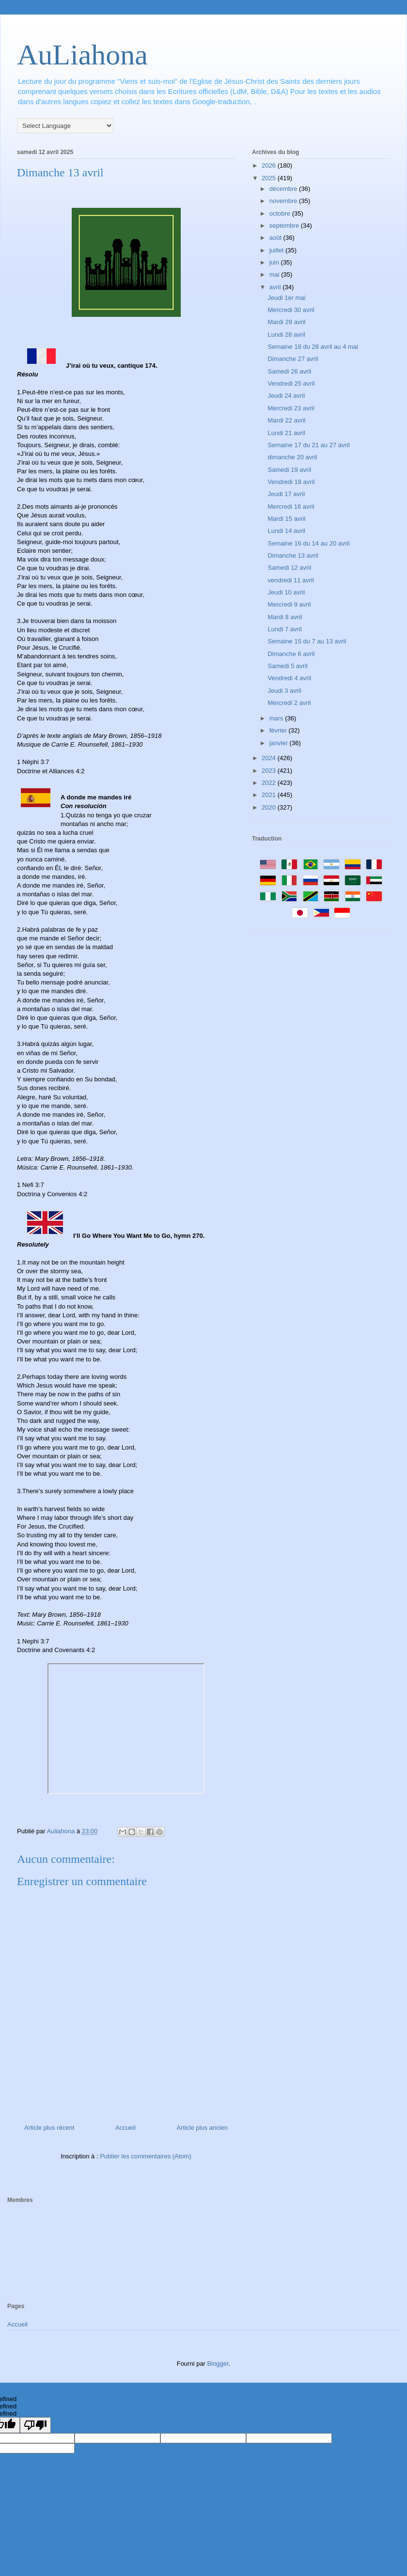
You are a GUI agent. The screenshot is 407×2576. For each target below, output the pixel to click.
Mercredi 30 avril (290, 309)
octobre (280, 213)
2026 (270, 165)
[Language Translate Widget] (65, 125)
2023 (270, 770)
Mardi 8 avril (284, 617)
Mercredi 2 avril (289, 702)
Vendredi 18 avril (290, 481)
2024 (270, 758)
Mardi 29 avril (286, 322)
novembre (284, 200)
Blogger (218, 2363)
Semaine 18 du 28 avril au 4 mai (312, 346)
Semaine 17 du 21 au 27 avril (308, 445)
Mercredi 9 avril (289, 604)
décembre (284, 188)
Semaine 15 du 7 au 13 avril (306, 641)
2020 (270, 807)
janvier (279, 743)
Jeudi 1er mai (286, 297)
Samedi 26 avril (289, 371)
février (279, 730)
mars (277, 718)
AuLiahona (82, 55)
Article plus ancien (202, 2127)
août (276, 237)
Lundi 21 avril (286, 433)
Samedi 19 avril (289, 469)
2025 (270, 178)
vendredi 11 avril (290, 580)
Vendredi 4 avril (289, 678)
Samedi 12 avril (289, 567)
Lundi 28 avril (286, 334)
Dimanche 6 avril (290, 653)
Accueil (125, 2127)
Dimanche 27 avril (292, 358)
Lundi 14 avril (286, 530)
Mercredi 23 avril (290, 408)
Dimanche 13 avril (292, 555)
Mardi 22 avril (286, 420)
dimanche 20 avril (292, 457)
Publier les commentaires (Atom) (145, 2156)
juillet (277, 250)
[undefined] (35, 2425)
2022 (270, 782)
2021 (270, 794)
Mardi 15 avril (286, 518)
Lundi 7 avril (284, 629)
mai (275, 274)
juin (275, 262)
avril (275, 287)
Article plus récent (49, 2127)
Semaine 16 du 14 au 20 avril (308, 543)
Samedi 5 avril (287, 666)
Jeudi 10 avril (286, 592)
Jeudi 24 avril (286, 395)
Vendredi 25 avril (290, 383)
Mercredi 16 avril (290, 506)
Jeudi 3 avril (284, 690)
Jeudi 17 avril (286, 494)
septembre (285, 225)
